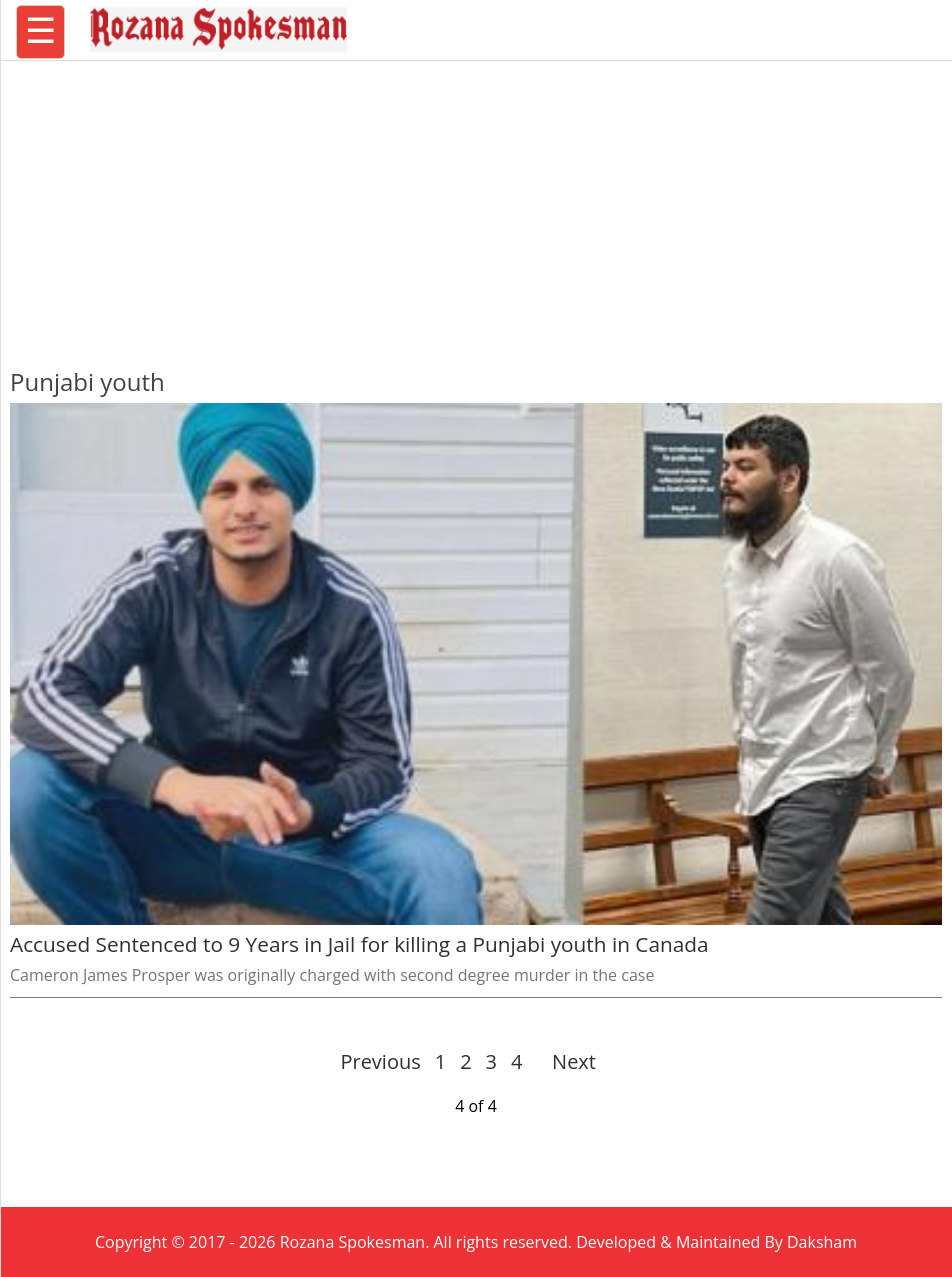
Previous (380, 1061)
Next (565, 1061)
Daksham (822, 1242)
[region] (476, 205)
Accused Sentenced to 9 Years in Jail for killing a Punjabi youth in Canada (359, 944)
